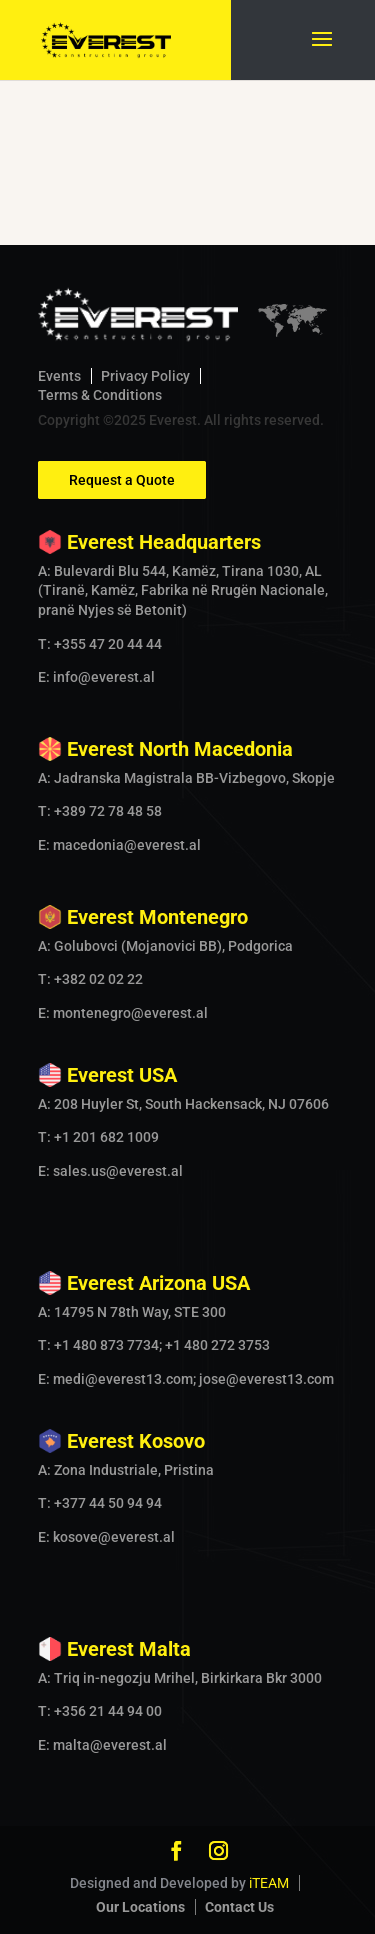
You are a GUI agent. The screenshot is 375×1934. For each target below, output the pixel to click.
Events (59, 376)
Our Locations (140, 1907)
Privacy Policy (145, 376)
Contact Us (239, 1907)
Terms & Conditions (100, 395)
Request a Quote (122, 480)
